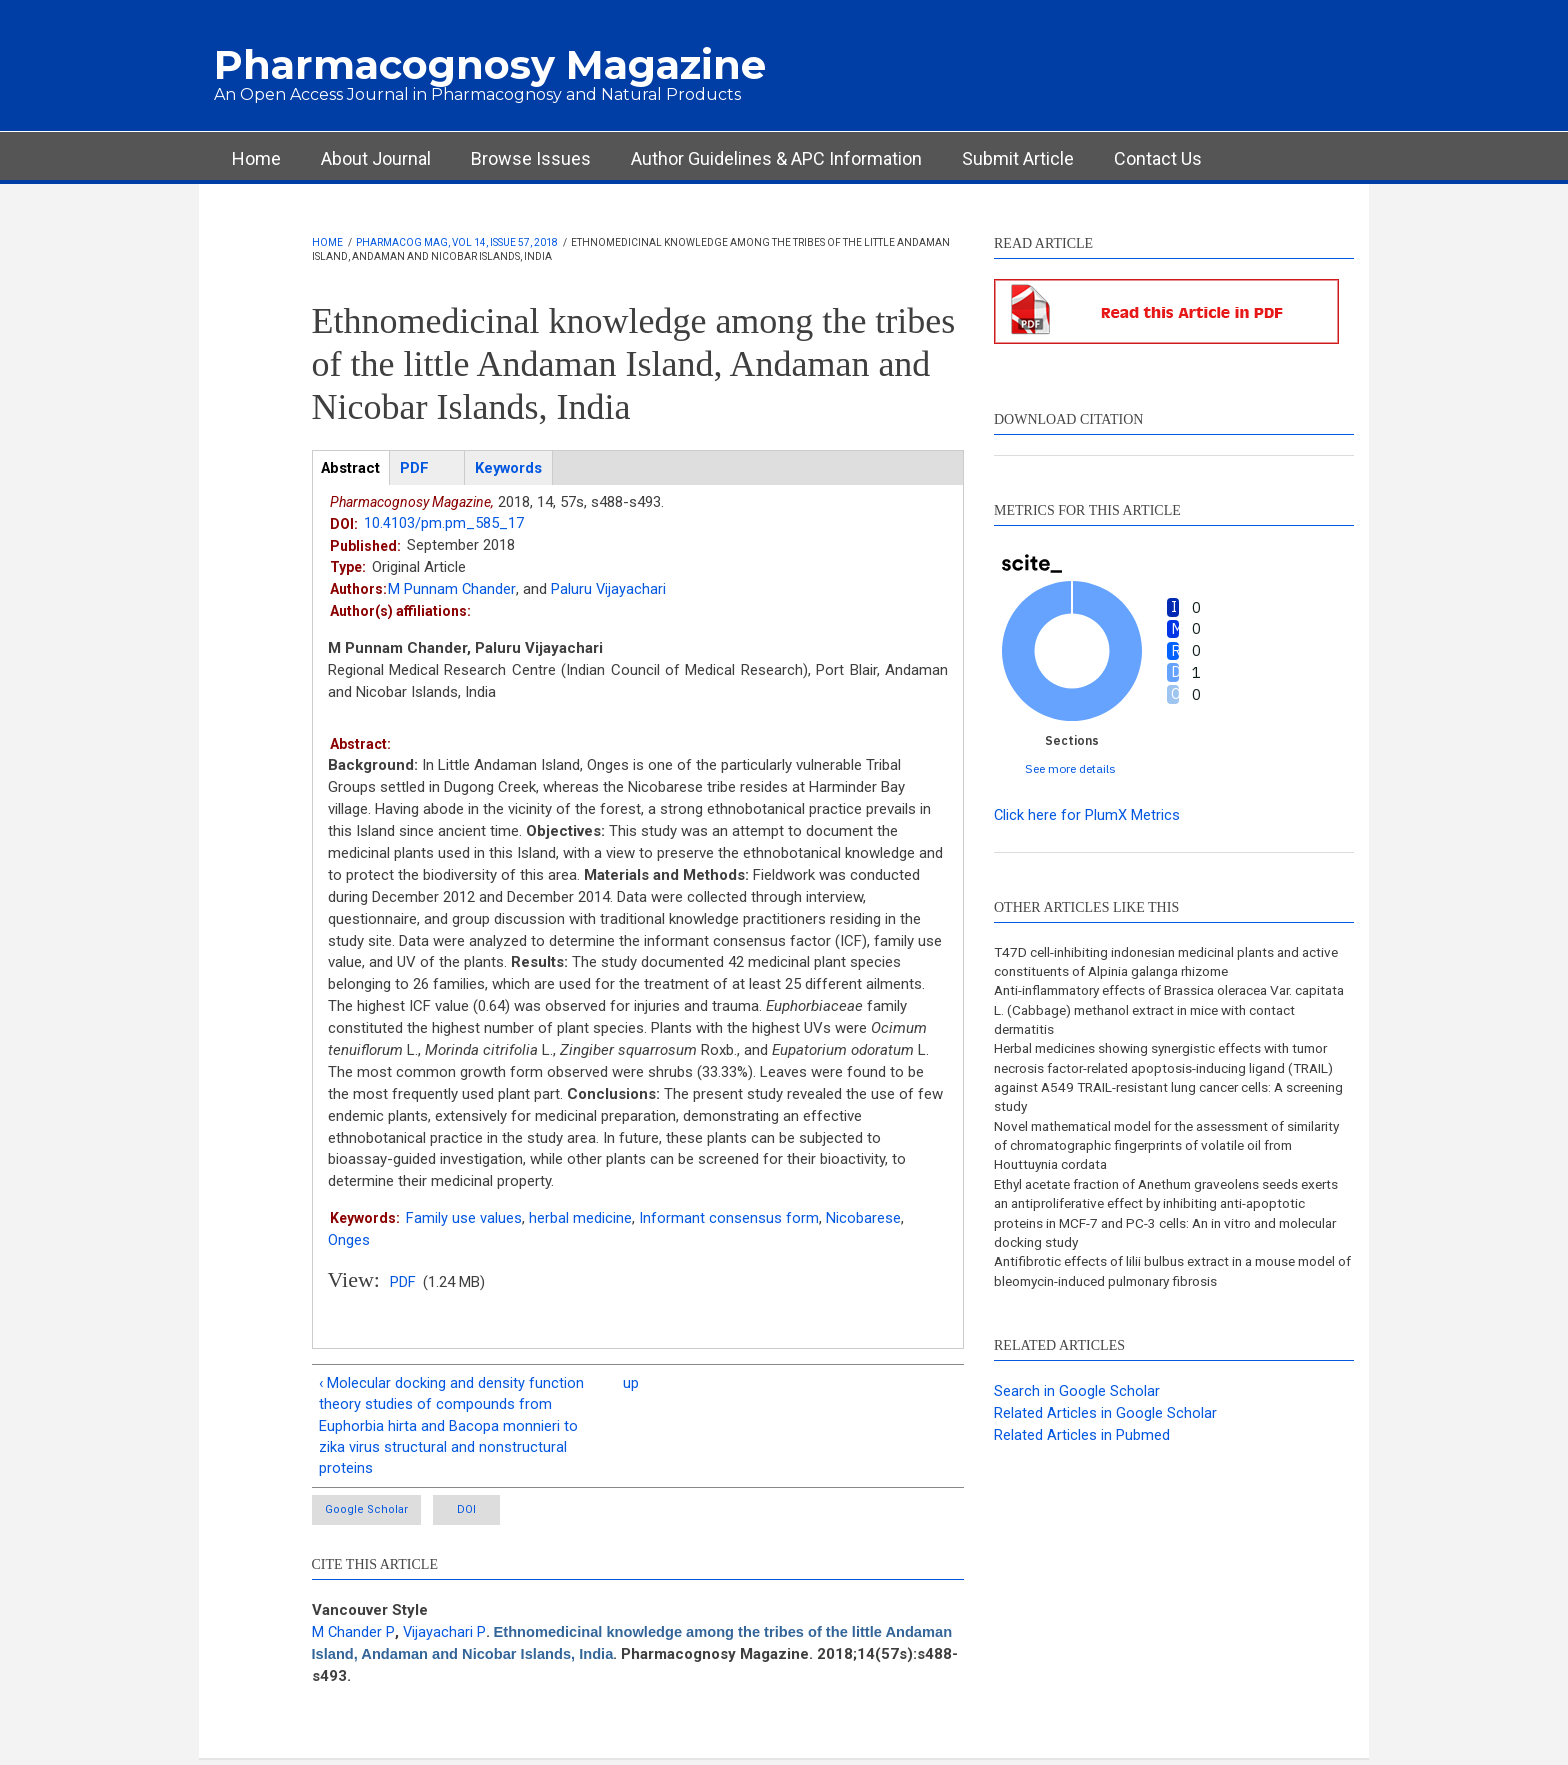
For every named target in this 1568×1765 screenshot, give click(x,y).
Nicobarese (863, 1219)
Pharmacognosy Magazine (490, 64)
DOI (489, 1514)
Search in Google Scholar (1077, 1401)
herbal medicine (580, 1219)
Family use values (464, 1219)
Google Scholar (368, 1514)
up (631, 1384)
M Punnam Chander (452, 590)
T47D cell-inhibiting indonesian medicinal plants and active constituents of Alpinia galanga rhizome (1156, 962)
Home (256, 158)
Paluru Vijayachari (609, 590)
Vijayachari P (446, 1637)
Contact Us (1158, 158)
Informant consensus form (729, 1219)
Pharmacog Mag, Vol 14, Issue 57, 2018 (457, 242)
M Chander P (354, 1637)
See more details (1070, 768)
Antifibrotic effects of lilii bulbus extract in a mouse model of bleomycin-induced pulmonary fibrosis (1154, 1280)
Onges (349, 1241)
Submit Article (1018, 158)
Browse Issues (531, 158)
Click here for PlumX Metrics (1087, 815)
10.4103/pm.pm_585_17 (444, 524)
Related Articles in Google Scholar (1105, 1422)
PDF (403, 1283)
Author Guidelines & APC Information (776, 158)
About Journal (376, 158)
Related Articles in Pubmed (1082, 1444)
